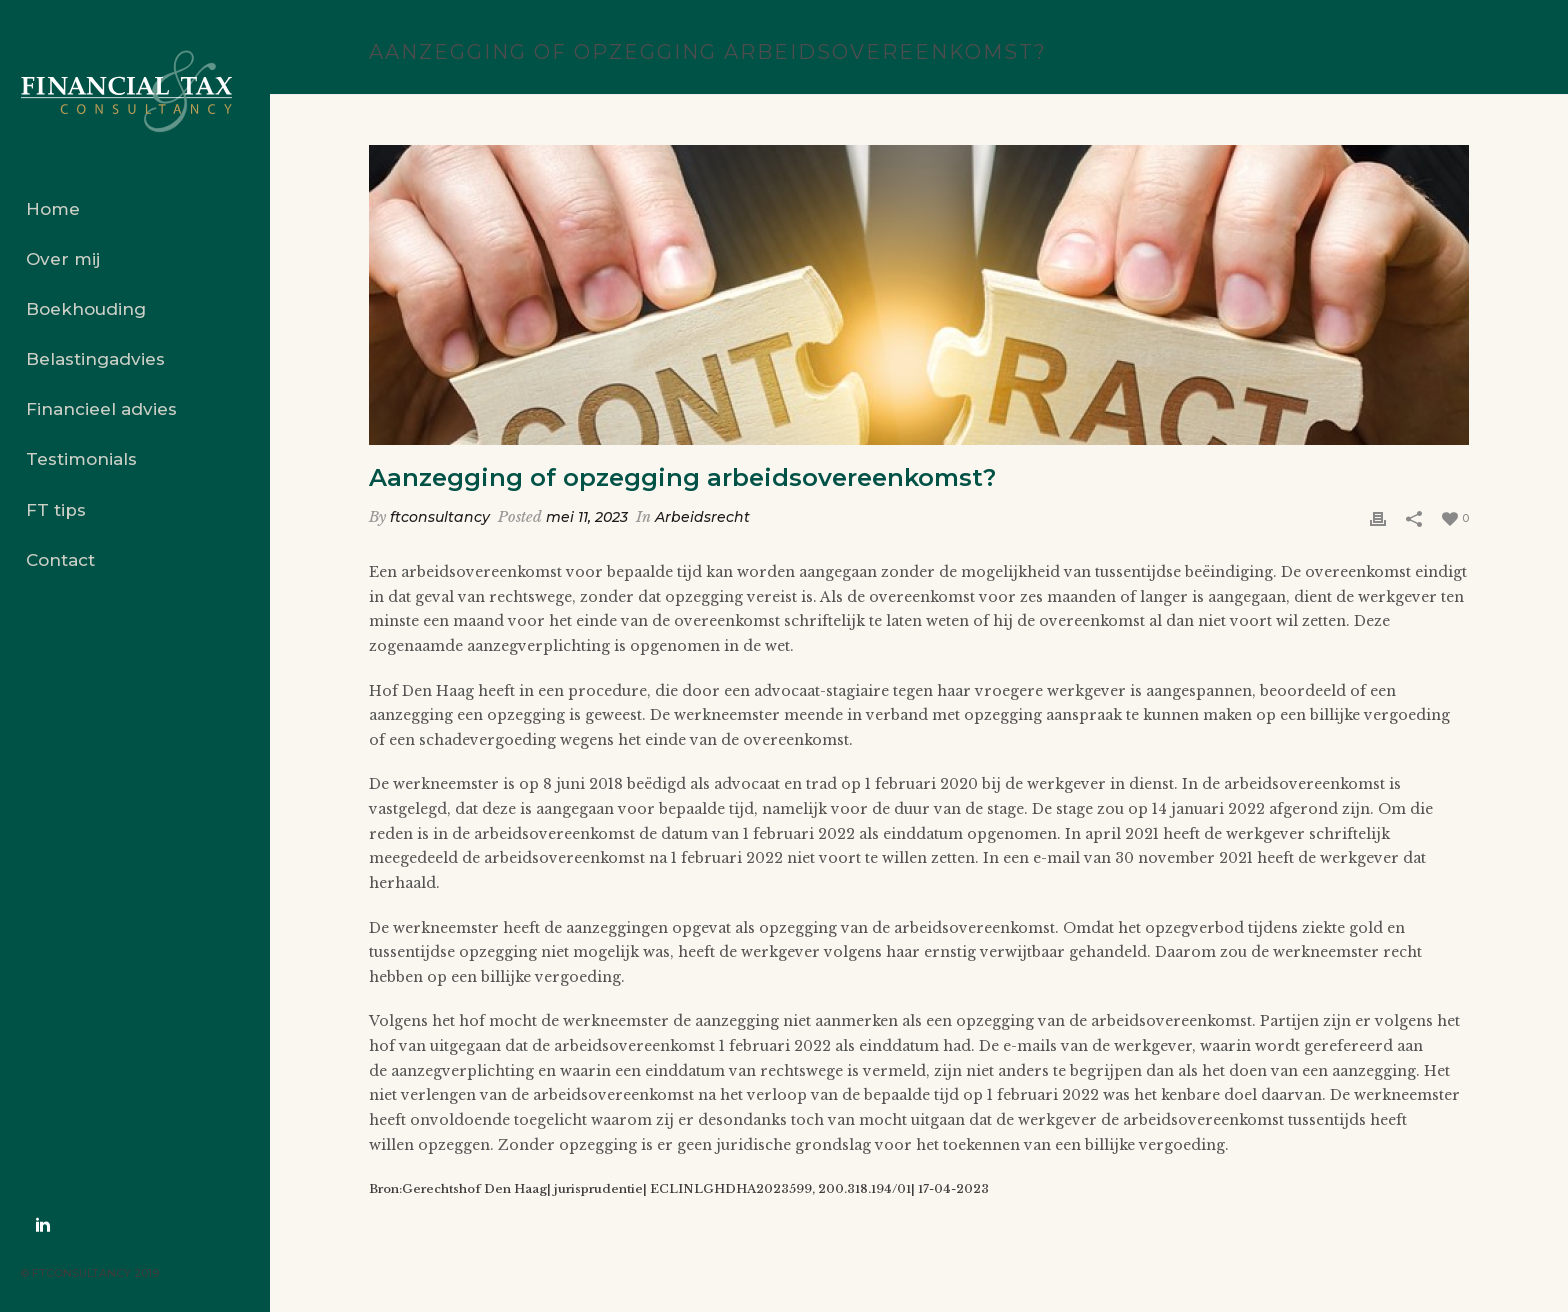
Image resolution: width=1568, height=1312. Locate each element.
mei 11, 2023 (587, 517)
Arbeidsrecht (702, 517)
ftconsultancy (440, 517)
